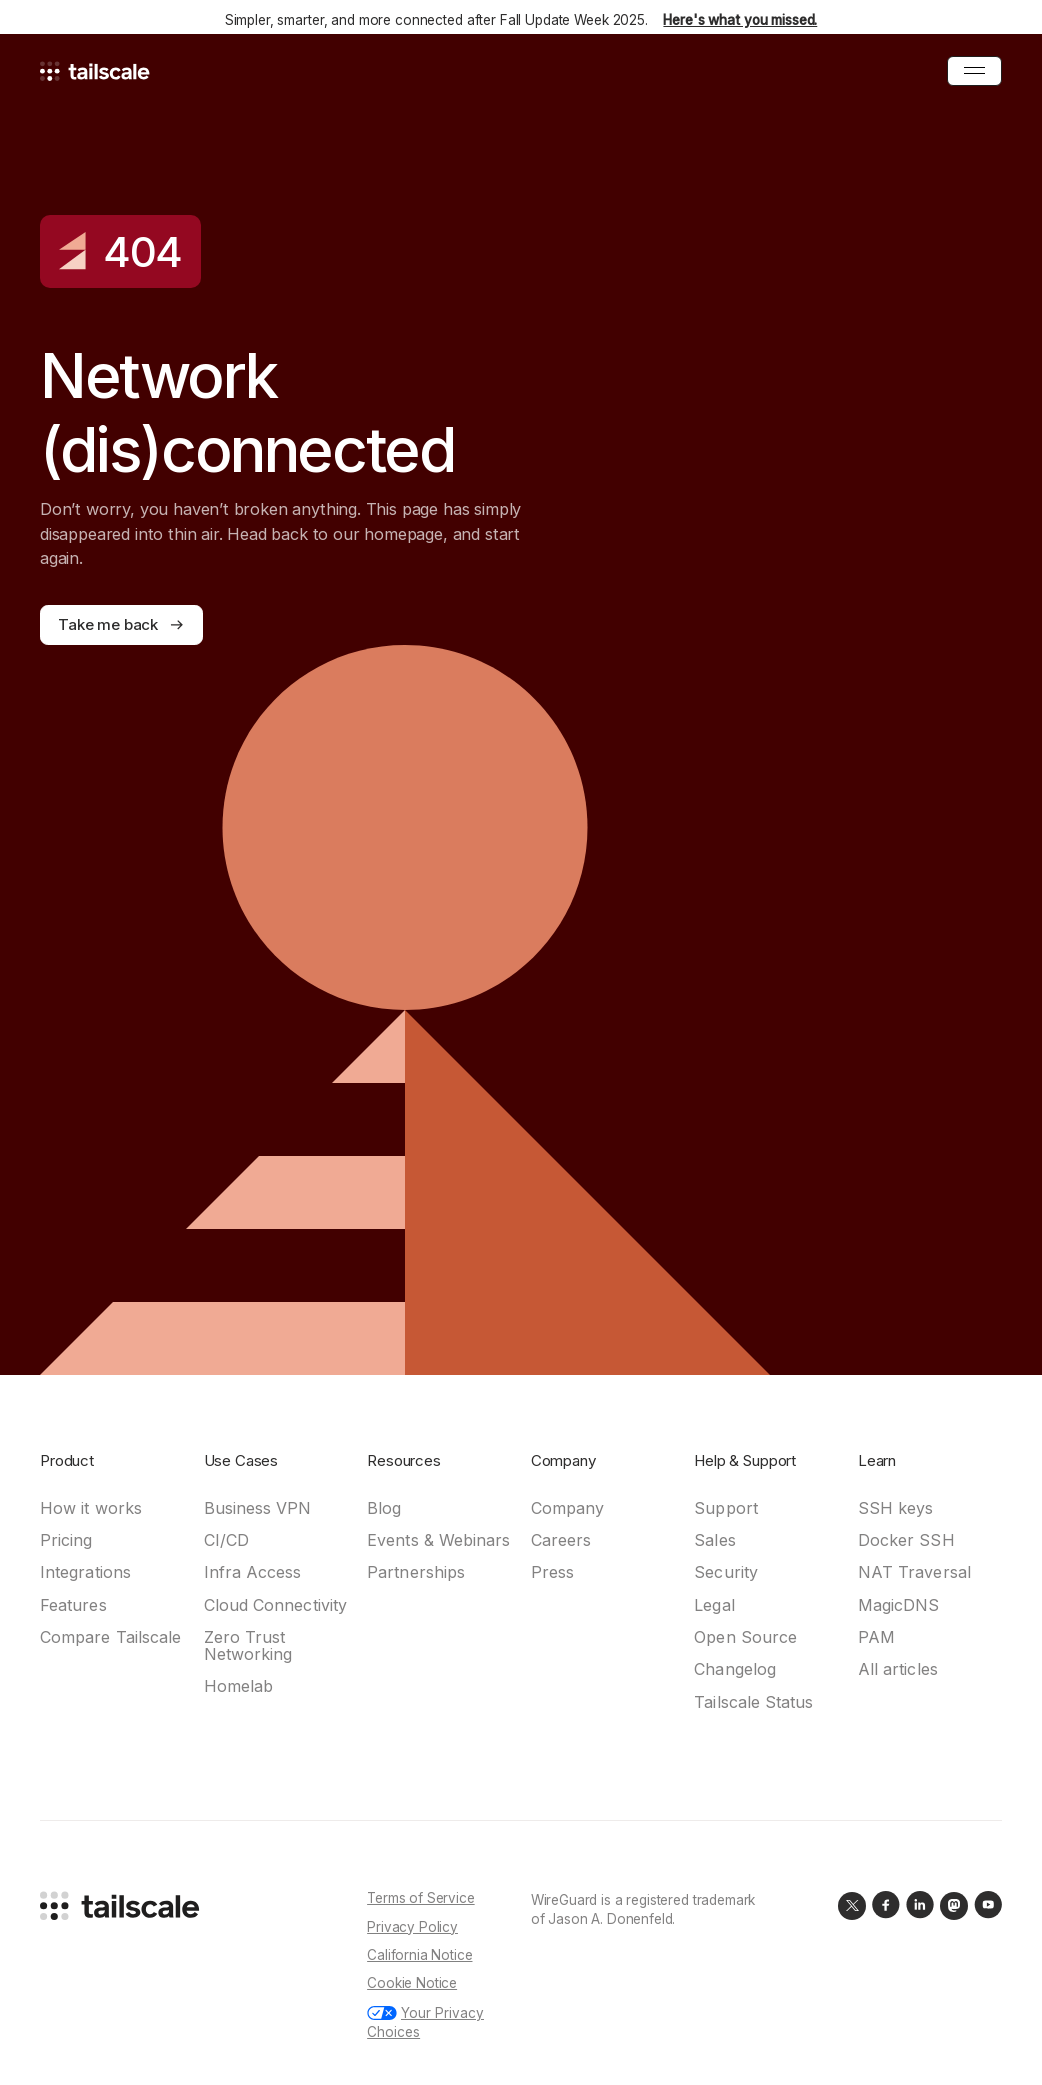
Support (726, 1508)
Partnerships (416, 1572)
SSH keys (896, 1508)
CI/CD (226, 1540)
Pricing (66, 1540)
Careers (561, 1540)
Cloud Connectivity (275, 1605)
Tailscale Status (753, 1702)
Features (73, 1605)
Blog (384, 1508)
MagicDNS (899, 1605)
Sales (714, 1540)
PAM (876, 1637)
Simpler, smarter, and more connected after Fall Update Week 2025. (521, 20)
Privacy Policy (412, 1927)
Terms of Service (421, 1898)
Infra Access (253, 1572)
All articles (898, 1669)
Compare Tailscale (110, 1637)
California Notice (419, 1955)
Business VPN (258, 1508)
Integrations (85, 1572)
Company (568, 1508)
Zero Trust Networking (248, 1646)
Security (726, 1572)
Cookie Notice (412, 1983)
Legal (714, 1605)
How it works (91, 1508)
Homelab (239, 1686)
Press (552, 1572)
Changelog (735, 1669)
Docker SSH (906, 1540)
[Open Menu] (974, 71)
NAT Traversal (914, 1572)
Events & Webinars (438, 1540)
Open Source (745, 1637)
